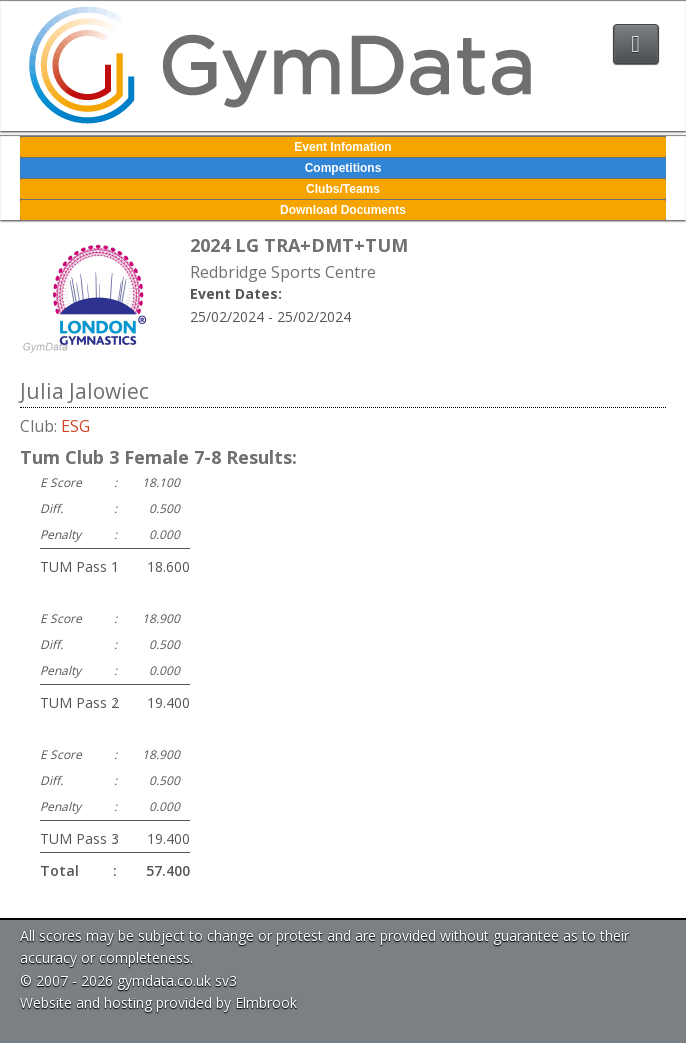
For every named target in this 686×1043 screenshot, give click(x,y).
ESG (75, 426)
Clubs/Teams (343, 189)
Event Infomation (342, 147)
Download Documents (343, 210)
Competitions (343, 168)
